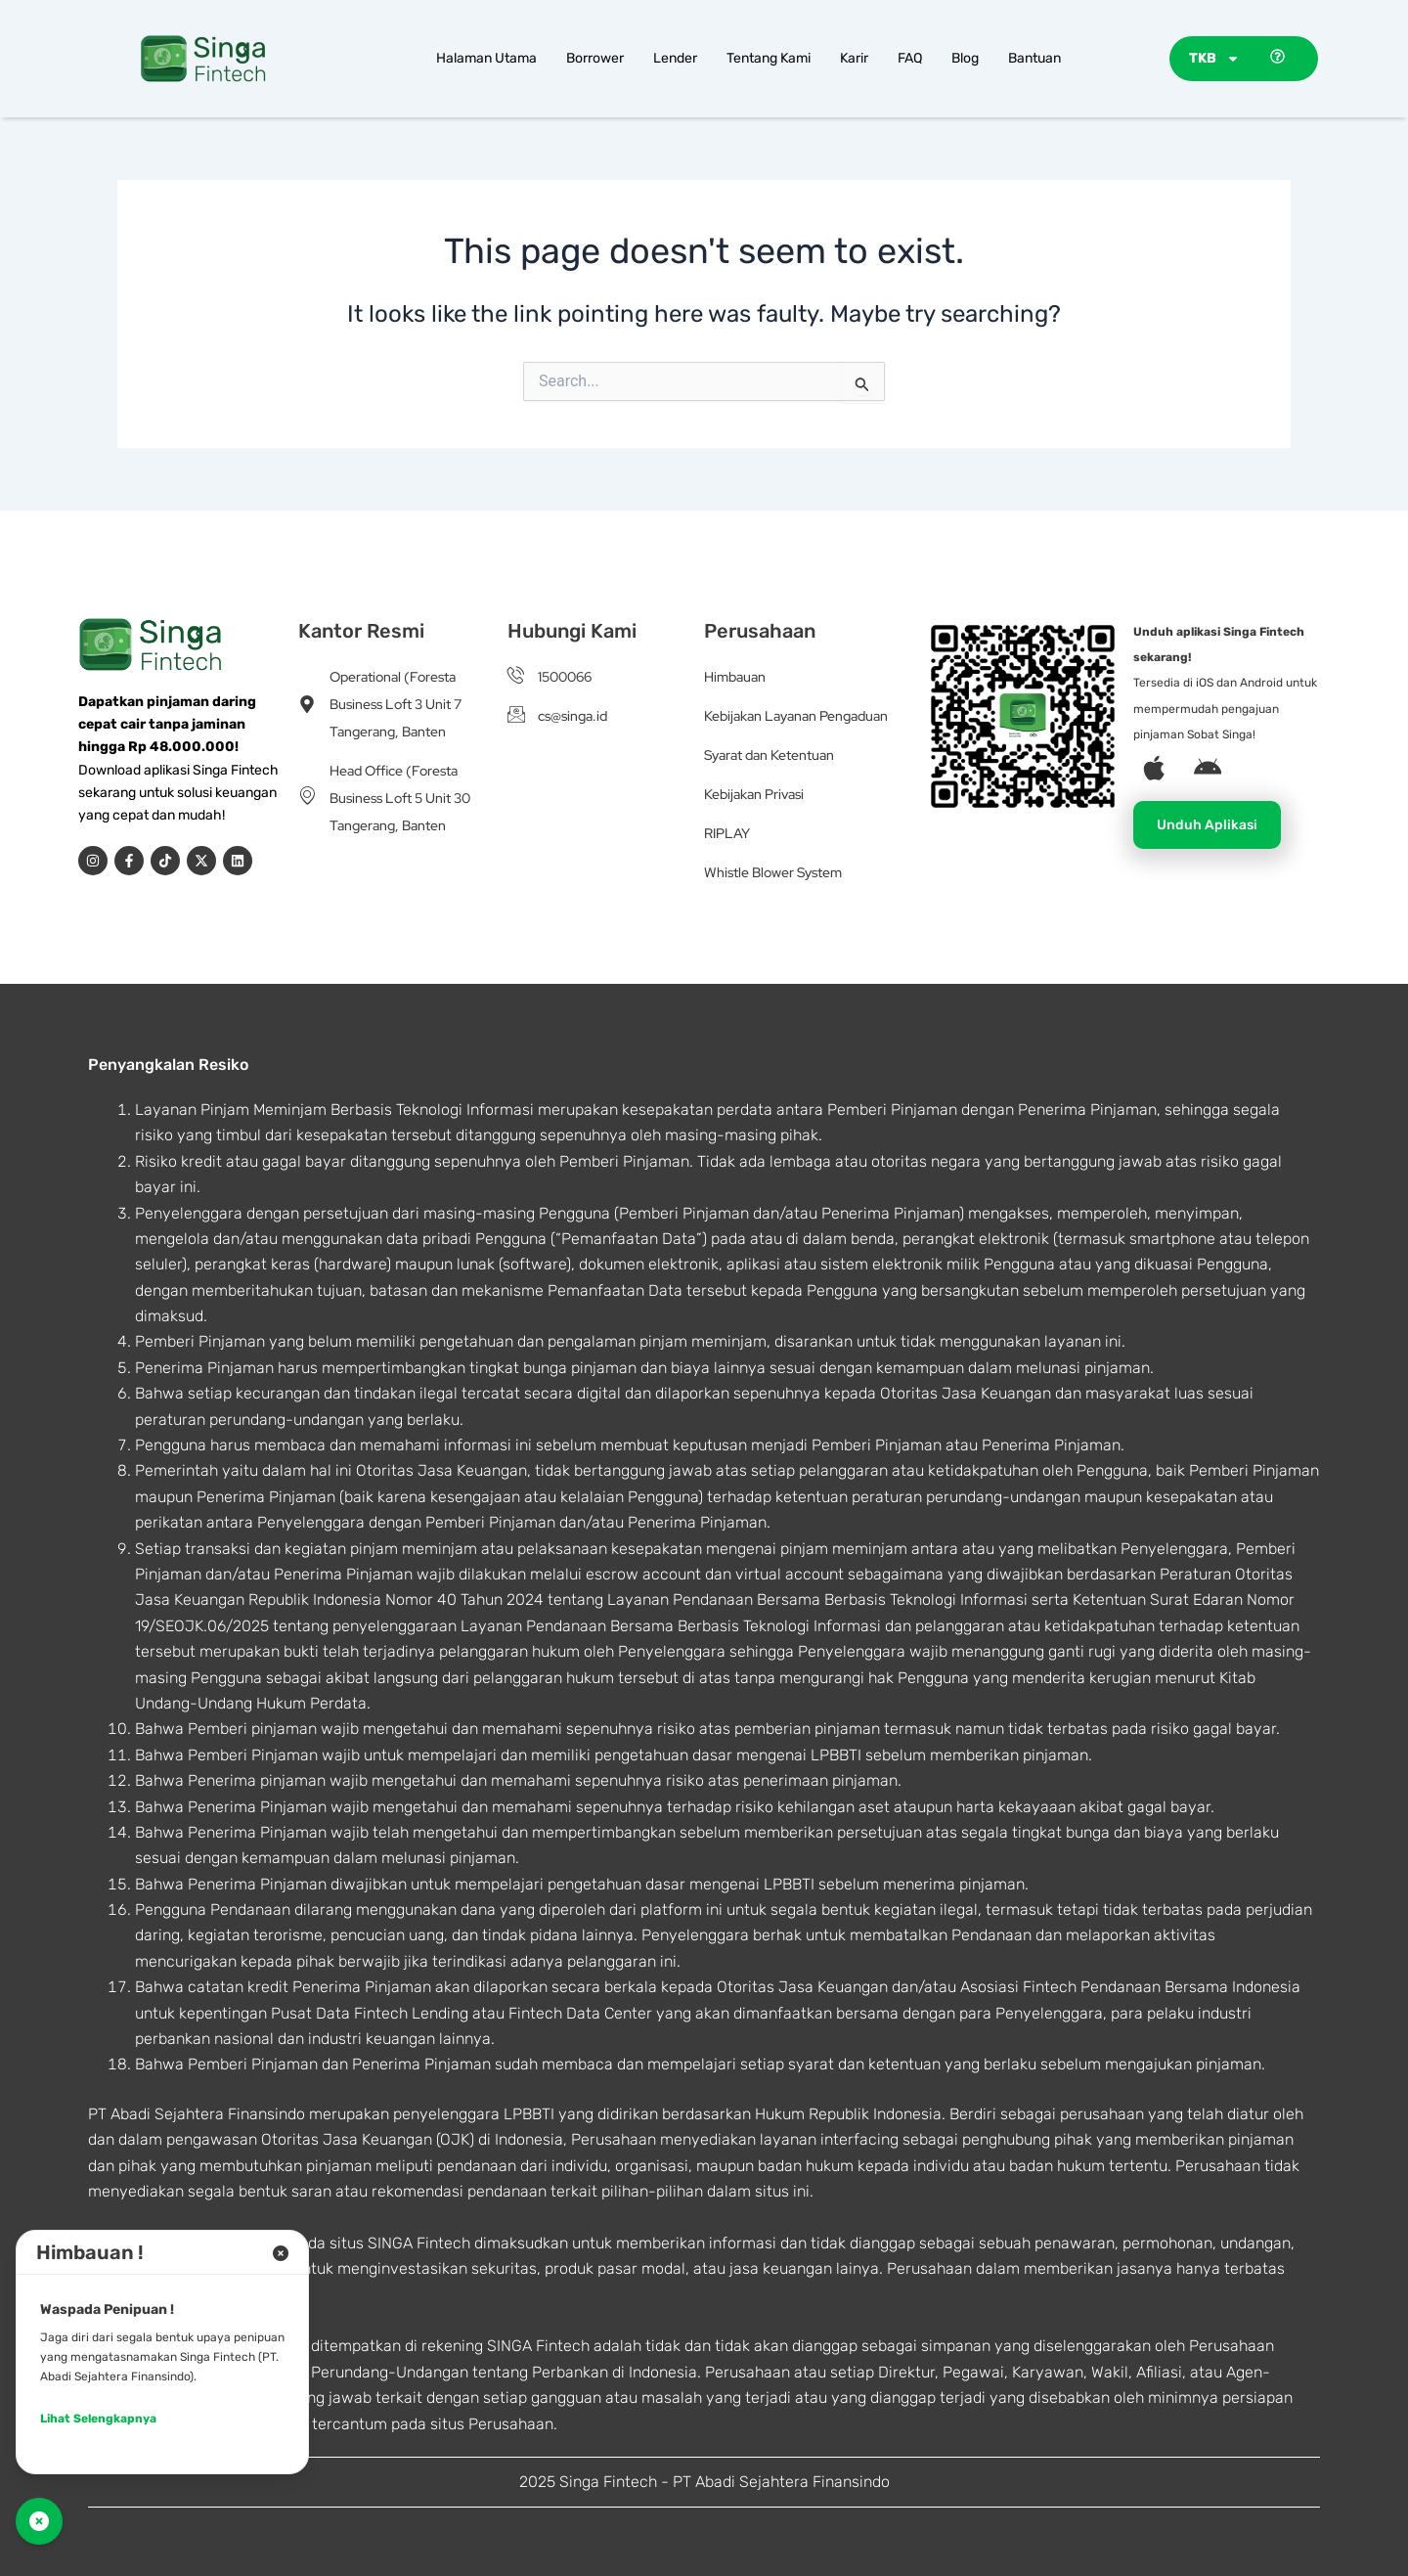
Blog (965, 58)
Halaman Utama (486, 58)
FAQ (910, 58)
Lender (675, 58)
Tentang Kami (768, 58)
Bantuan (1034, 58)
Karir (854, 58)
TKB (1214, 58)
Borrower (595, 58)
